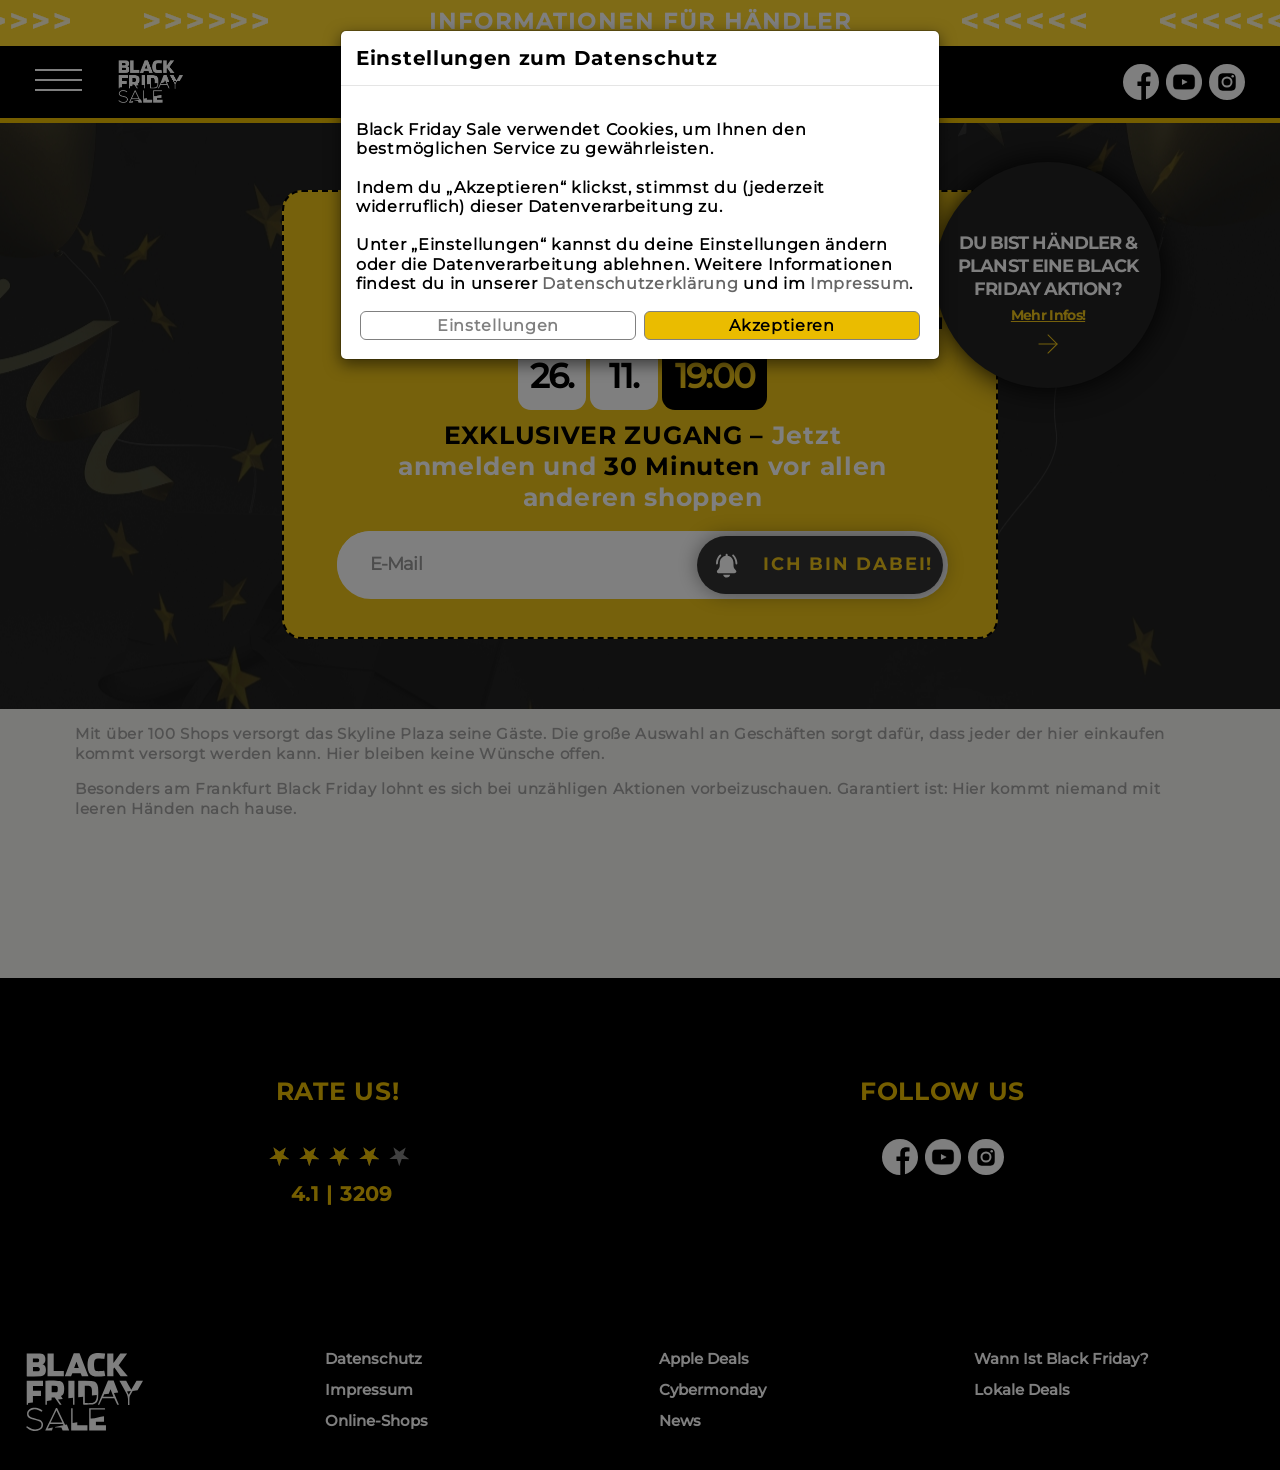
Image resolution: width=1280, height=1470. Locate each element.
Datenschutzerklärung (640, 283)
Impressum (859, 283)
